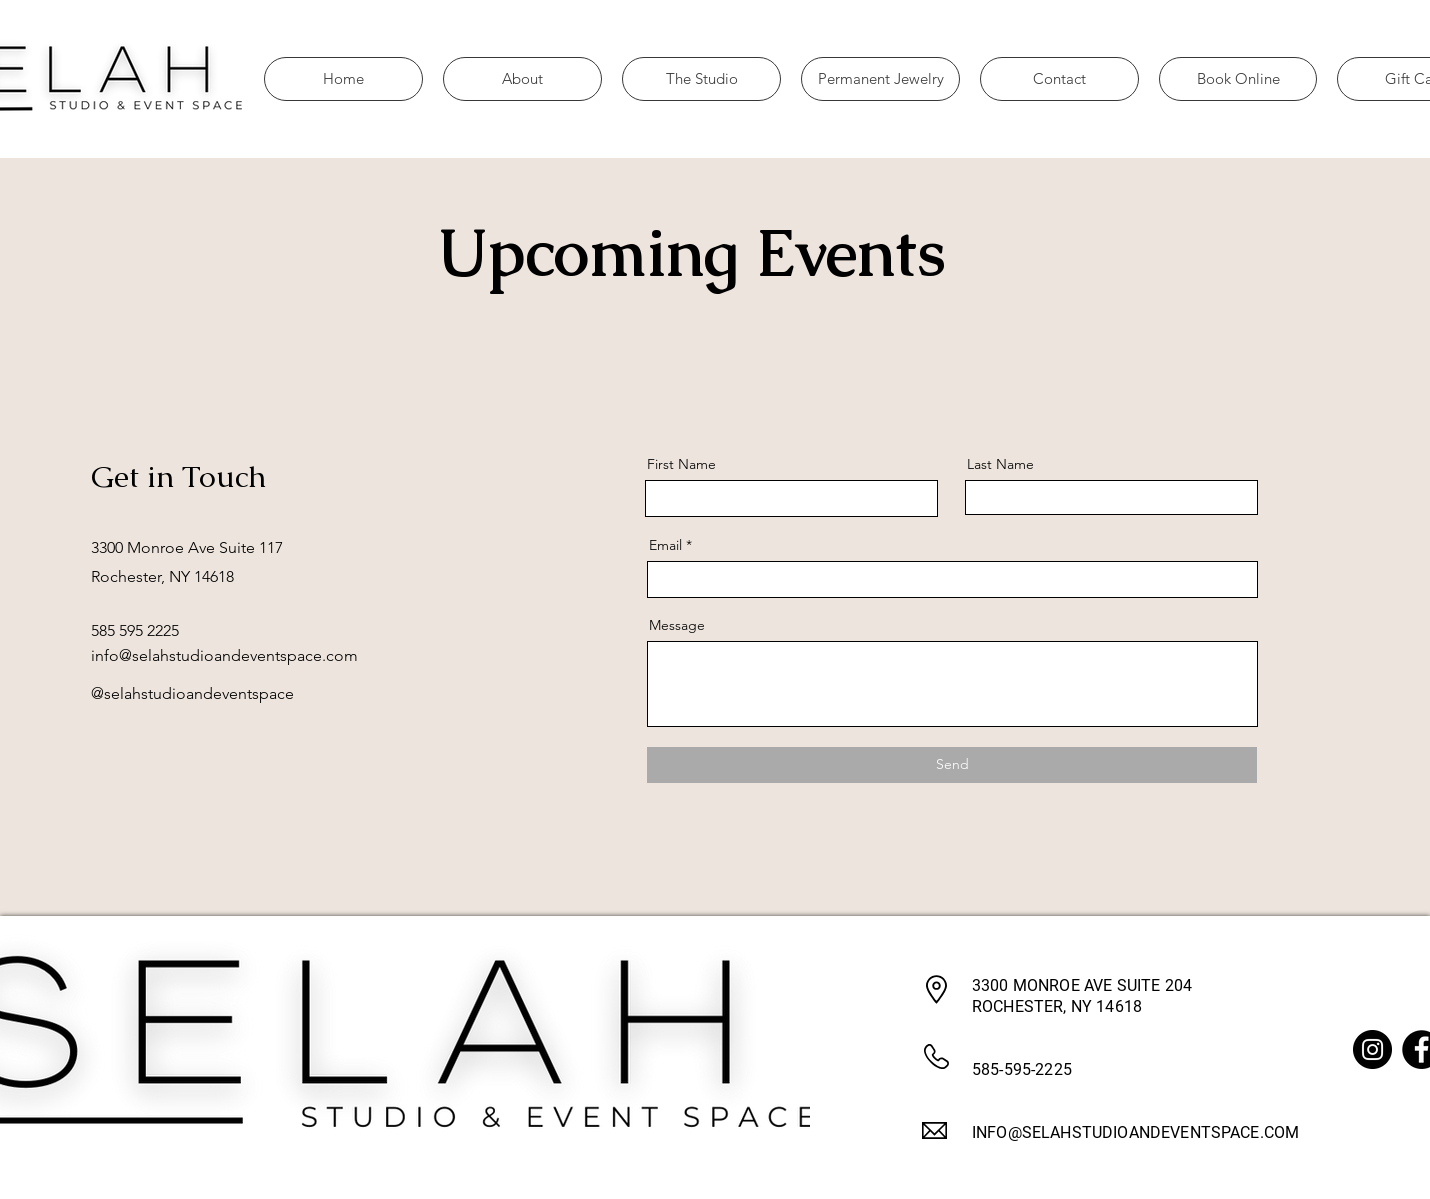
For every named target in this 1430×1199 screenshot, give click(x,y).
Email (665, 545)
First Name (681, 464)
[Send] (952, 765)
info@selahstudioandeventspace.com (224, 655)
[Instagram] (1372, 1049)
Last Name (1000, 464)
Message (677, 625)
